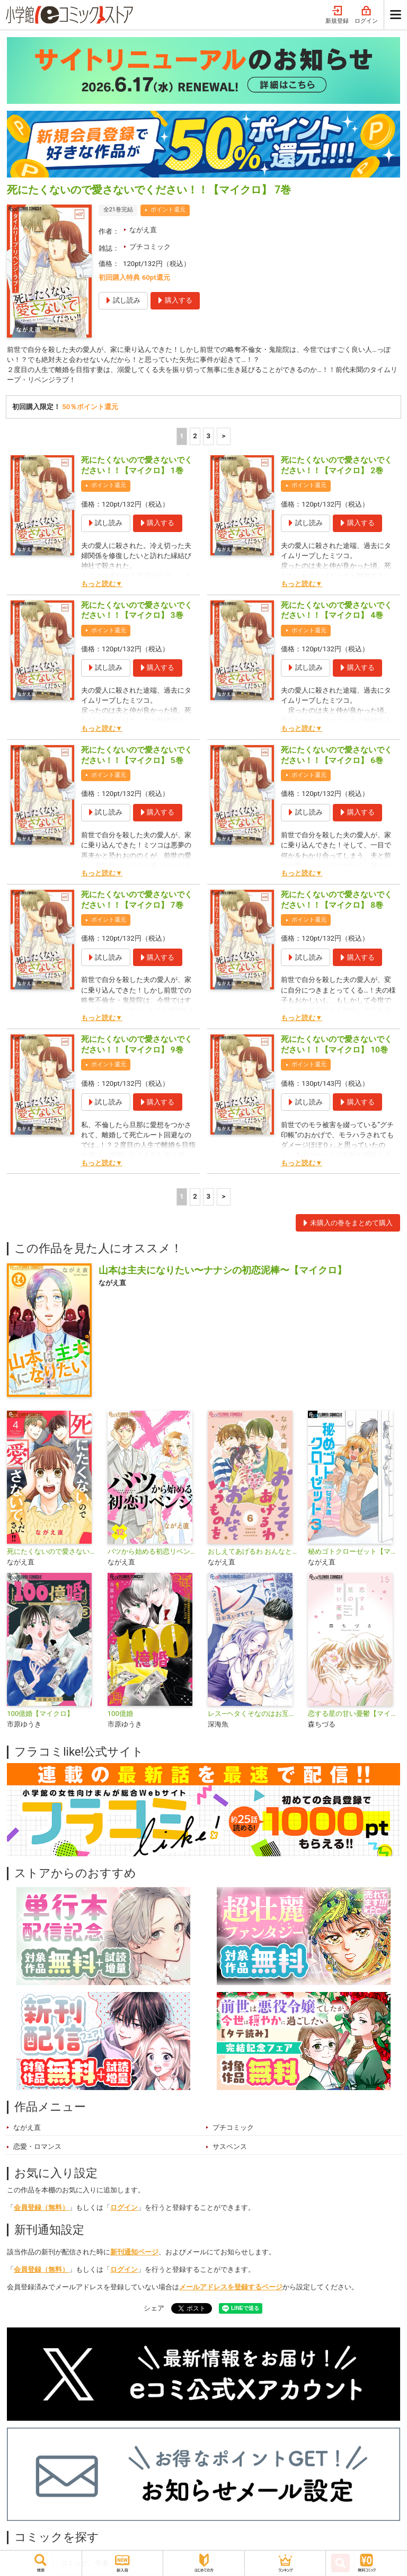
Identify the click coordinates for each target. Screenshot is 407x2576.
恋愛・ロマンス (37, 2148)
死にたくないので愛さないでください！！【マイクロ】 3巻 (136, 611)
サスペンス (230, 2148)
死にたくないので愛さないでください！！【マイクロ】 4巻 (336, 611)
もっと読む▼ (101, 585)
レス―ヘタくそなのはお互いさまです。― (253, 1715)
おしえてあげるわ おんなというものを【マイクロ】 (253, 1553)
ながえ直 (143, 230)
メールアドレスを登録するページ (230, 2288)
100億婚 (120, 1715)
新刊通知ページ (134, 2254)
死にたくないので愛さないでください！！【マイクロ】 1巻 (136, 467)
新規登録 (337, 15)
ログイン (366, 15)
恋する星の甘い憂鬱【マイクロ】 (354, 1715)
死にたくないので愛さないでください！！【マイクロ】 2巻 (336, 467)
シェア (154, 2309)
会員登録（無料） (41, 2209)
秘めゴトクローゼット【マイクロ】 (354, 1553)
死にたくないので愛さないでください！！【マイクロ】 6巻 (336, 757)
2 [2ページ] (195, 437)
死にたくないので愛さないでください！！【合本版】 (53, 1553)
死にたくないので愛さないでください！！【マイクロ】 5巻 (136, 757)
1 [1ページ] (182, 437)
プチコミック (150, 247)
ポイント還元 (168, 209)
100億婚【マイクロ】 (40, 1715)
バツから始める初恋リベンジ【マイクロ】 (153, 1553)
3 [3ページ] (209, 437)
